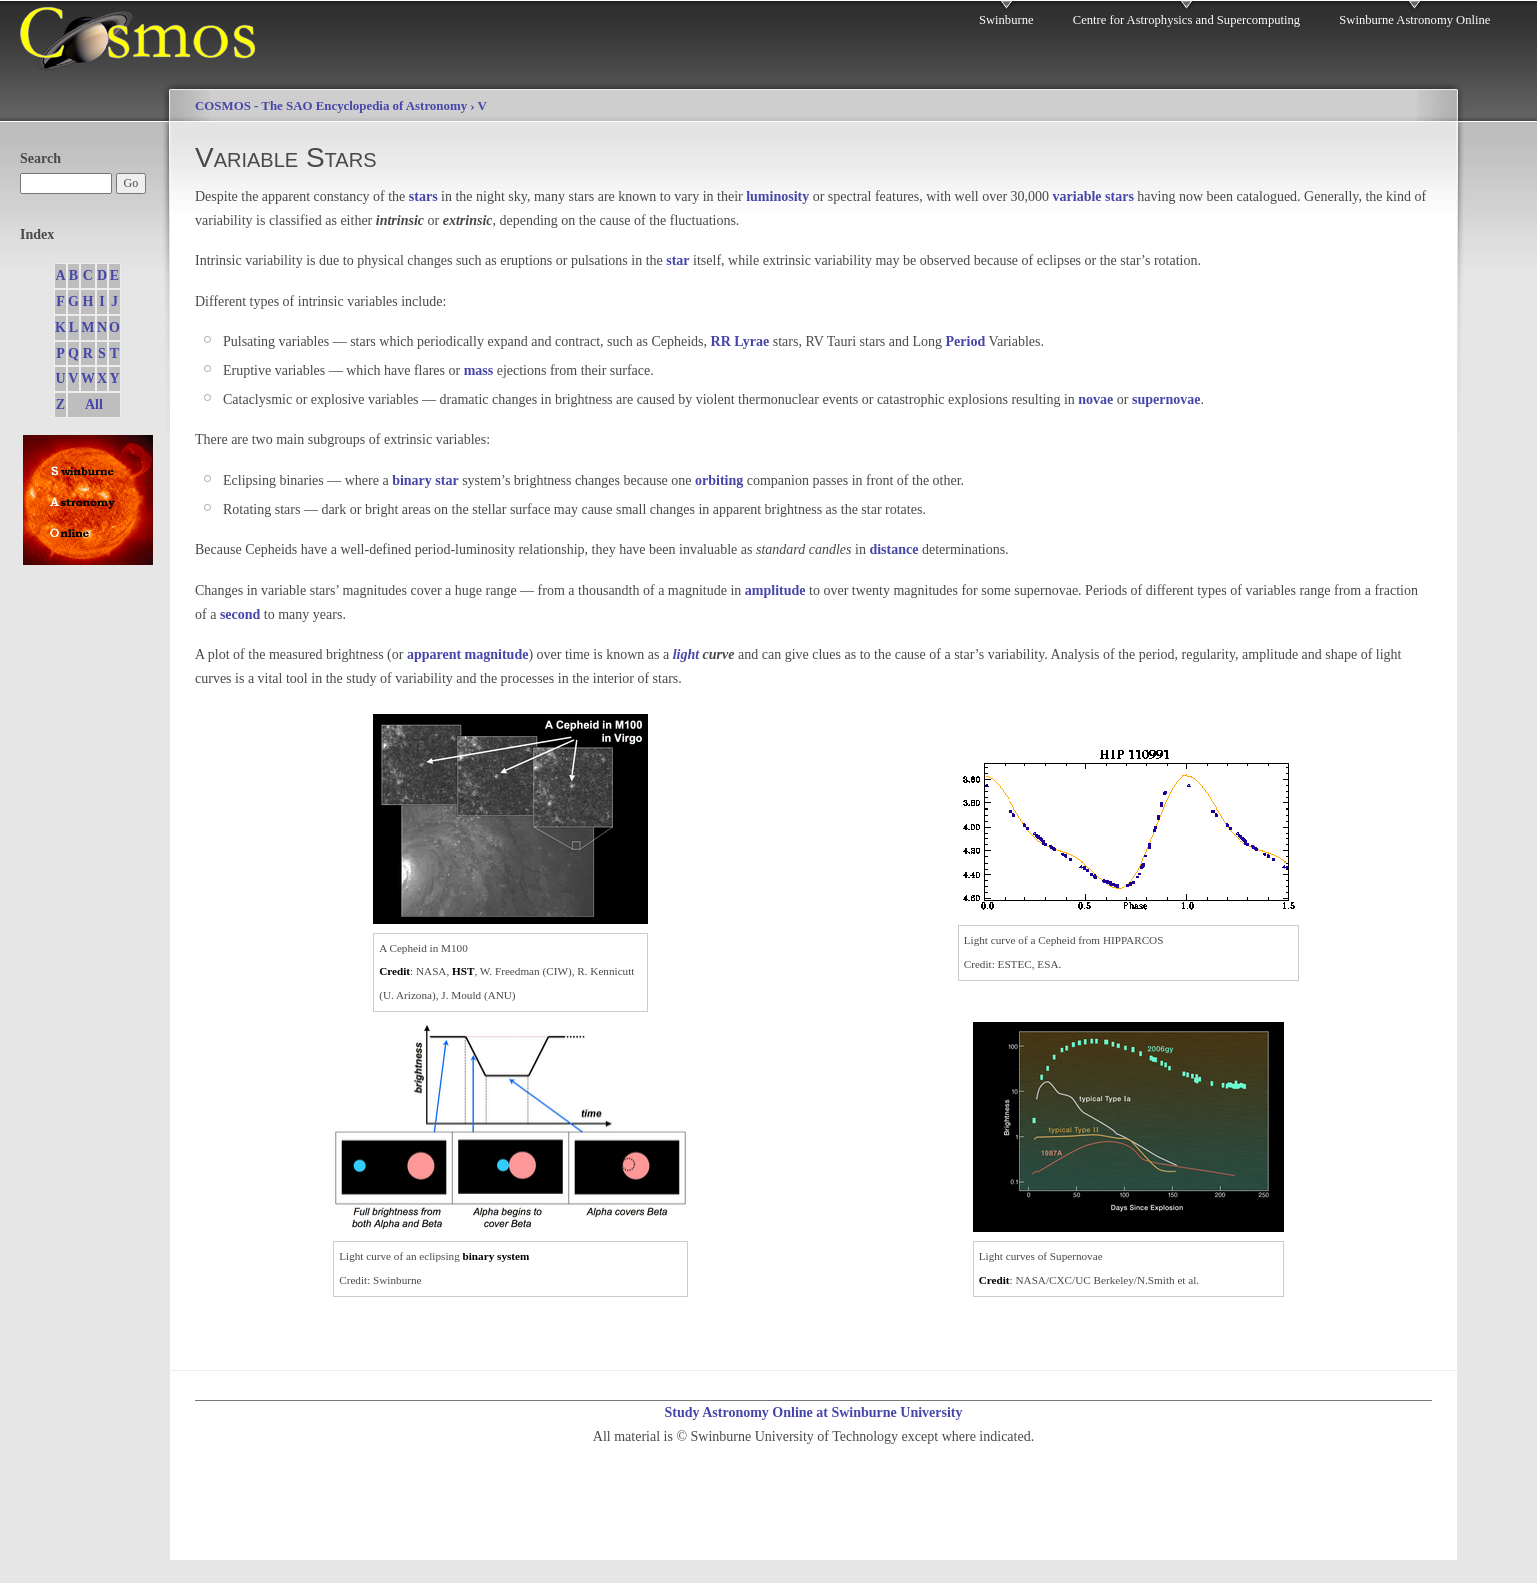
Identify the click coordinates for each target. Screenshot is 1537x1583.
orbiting (719, 480)
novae (1095, 399)
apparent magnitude (467, 654)
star (677, 260)
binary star (425, 480)
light (686, 654)
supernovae (1166, 399)
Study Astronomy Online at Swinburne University (813, 1412)
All (94, 404)
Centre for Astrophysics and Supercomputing (1186, 20)
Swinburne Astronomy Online (1414, 20)
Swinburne (1006, 20)
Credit (394, 971)
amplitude (775, 590)
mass (479, 370)
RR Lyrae (740, 341)
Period (966, 341)
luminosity (777, 196)
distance (893, 549)
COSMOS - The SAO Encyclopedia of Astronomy (331, 106)
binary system (496, 1256)
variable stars (1093, 196)
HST (463, 971)
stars (423, 196)
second (240, 614)
